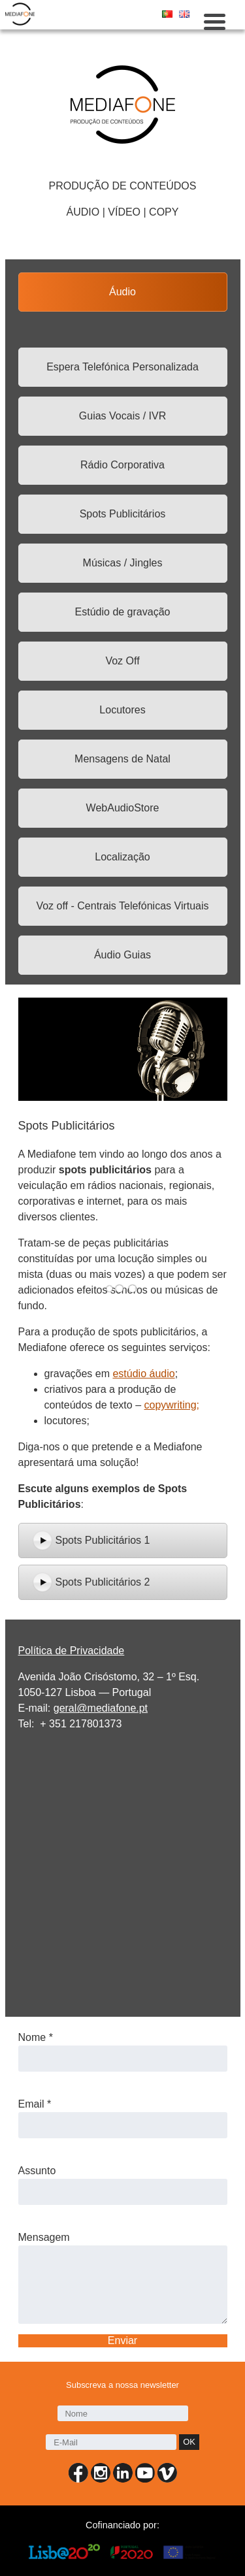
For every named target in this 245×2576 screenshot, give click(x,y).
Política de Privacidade (71, 1650)
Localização (122, 856)
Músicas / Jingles (123, 562)
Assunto (37, 2170)
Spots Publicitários (123, 513)
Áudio (122, 291)
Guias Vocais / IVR (122, 415)
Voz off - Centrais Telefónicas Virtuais (122, 905)
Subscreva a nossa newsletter (122, 2385)
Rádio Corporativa (122, 464)
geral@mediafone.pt (101, 1708)
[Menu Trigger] (215, 21)
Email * (35, 2104)
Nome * (35, 2037)
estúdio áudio (143, 1373)
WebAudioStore (122, 807)
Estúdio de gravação (123, 611)
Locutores (122, 709)
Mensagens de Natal (122, 758)
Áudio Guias (122, 954)
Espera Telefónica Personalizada (122, 366)
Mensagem (44, 2237)
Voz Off (122, 660)
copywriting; (171, 1404)
